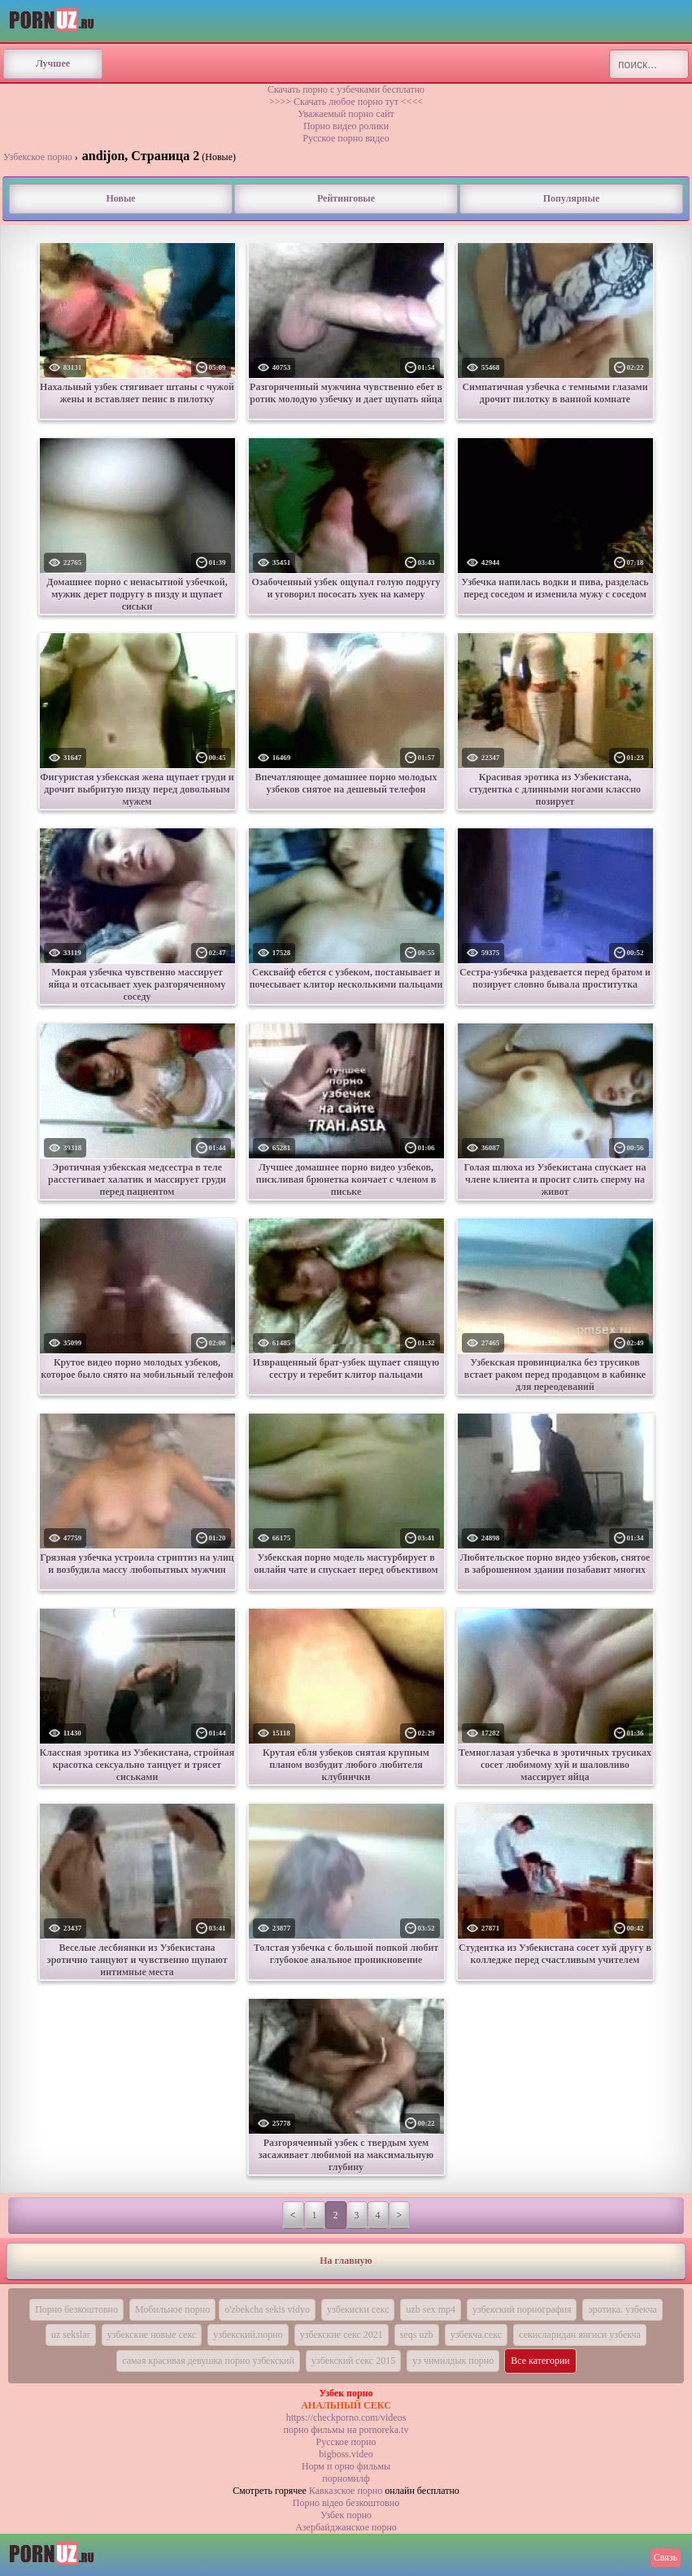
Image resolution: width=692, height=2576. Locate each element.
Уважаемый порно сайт (346, 113)
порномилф (345, 2478)
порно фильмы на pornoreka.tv (346, 2429)
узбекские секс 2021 (341, 2334)
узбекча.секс (476, 2334)
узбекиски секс (358, 2309)
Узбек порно (346, 2515)
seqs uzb (416, 2334)
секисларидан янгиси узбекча (580, 2334)
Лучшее (53, 63)
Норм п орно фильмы (346, 2466)
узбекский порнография (521, 2309)
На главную (346, 2260)
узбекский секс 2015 (353, 2360)
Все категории (540, 2360)
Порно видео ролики (346, 126)
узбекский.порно (247, 2334)
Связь (665, 2557)
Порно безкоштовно (76, 2309)
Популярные (571, 198)
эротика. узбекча (622, 2309)
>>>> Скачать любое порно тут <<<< (346, 101)
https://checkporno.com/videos (346, 2417)
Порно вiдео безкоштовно (346, 2503)
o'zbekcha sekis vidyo (267, 2309)
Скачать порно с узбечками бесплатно (346, 89)
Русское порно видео (345, 138)
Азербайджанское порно (346, 2527)
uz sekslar (70, 2334)
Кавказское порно (345, 2490)
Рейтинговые (346, 198)
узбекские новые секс (152, 2334)
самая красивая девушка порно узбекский (208, 2360)
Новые (120, 198)
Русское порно (346, 2442)
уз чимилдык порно (453, 2360)
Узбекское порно (37, 157)
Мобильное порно (172, 2309)
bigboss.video (345, 2454)
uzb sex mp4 (430, 2309)
